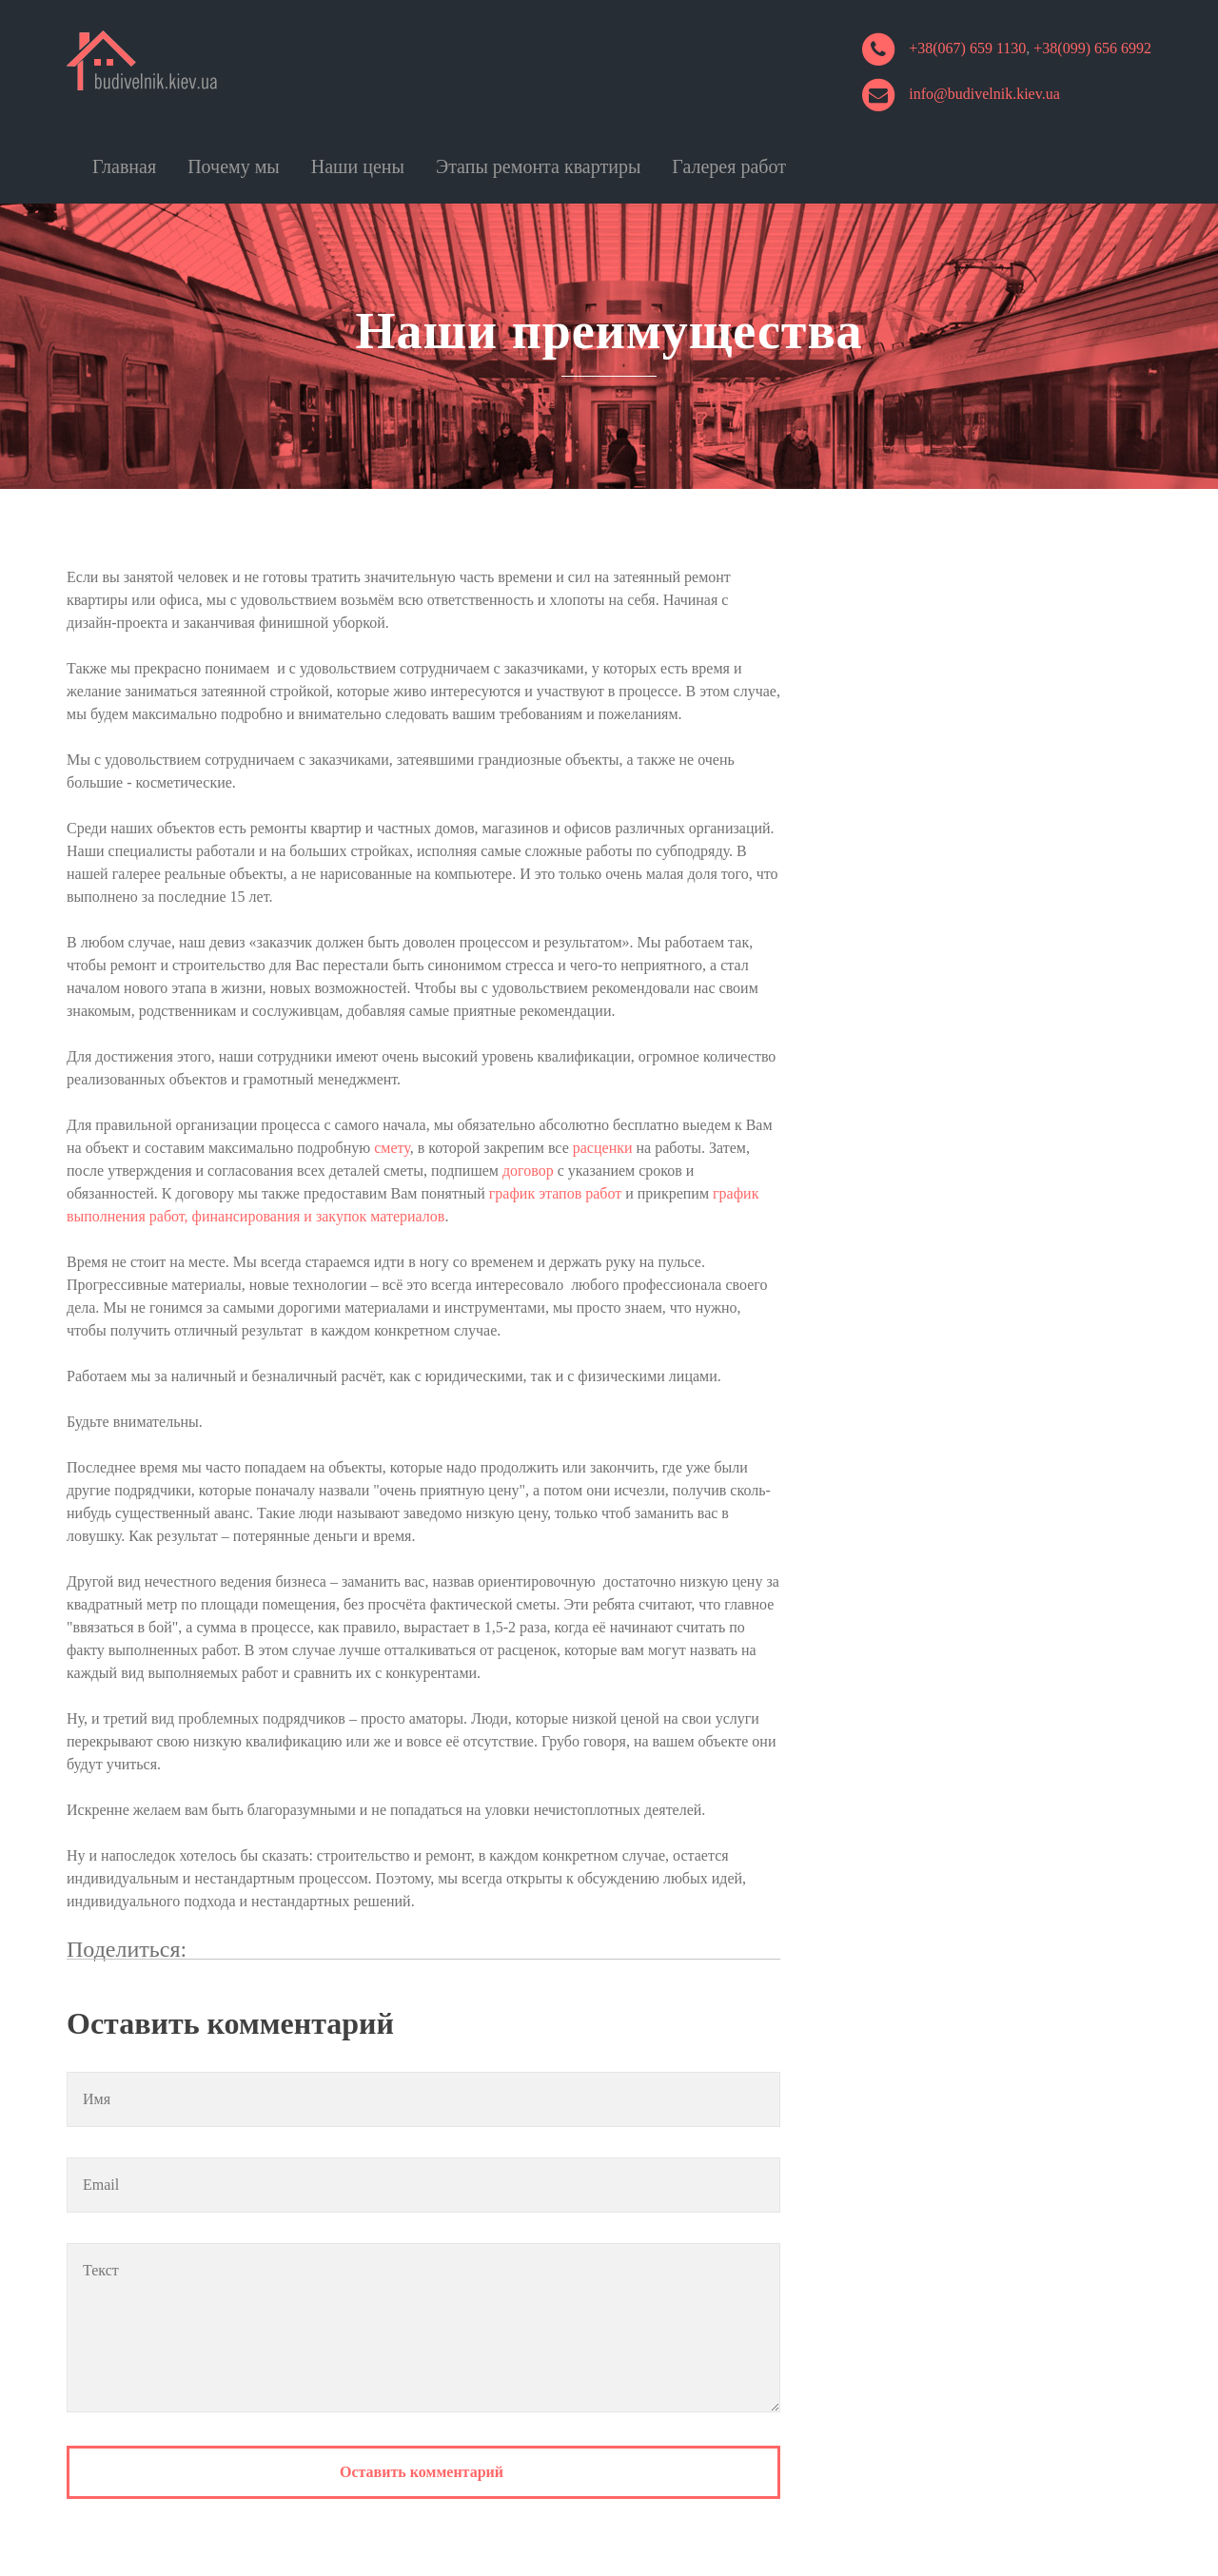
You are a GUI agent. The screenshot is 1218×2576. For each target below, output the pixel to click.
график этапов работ (555, 1193)
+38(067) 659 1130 (967, 48)
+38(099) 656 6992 (1092, 48)
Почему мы (233, 166)
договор (528, 1170)
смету (392, 1148)
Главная (124, 166)
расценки (603, 1148)
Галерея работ (729, 166)
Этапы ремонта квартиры (538, 166)
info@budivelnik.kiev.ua (984, 94)
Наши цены (357, 166)
